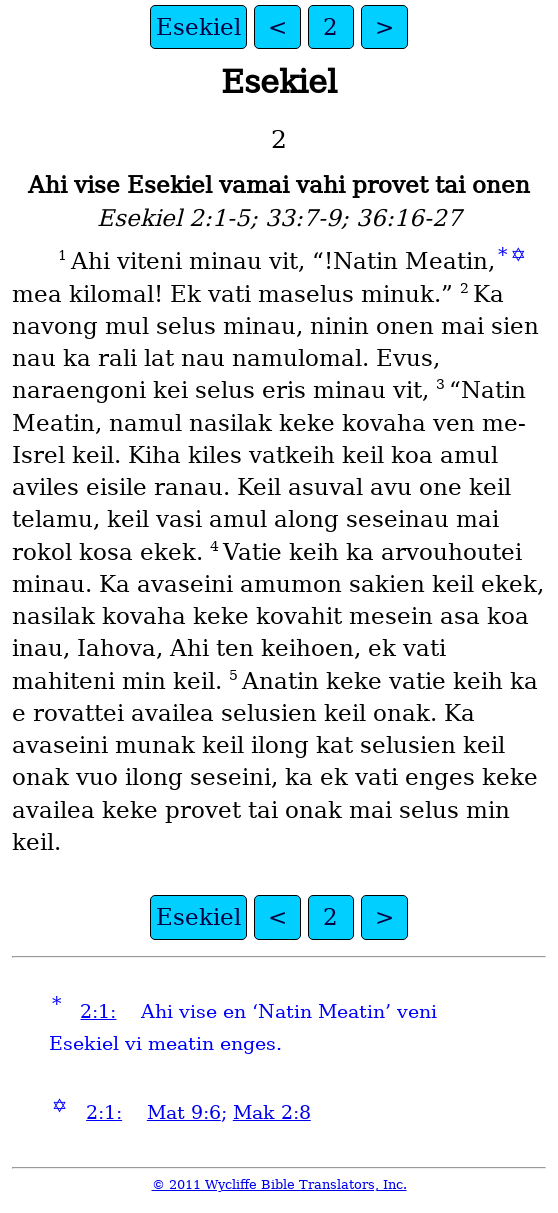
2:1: (98, 1011)
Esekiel (198, 27)
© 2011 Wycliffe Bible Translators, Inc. (279, 1184)
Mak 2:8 (272, 1112)
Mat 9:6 (184, 1112)
